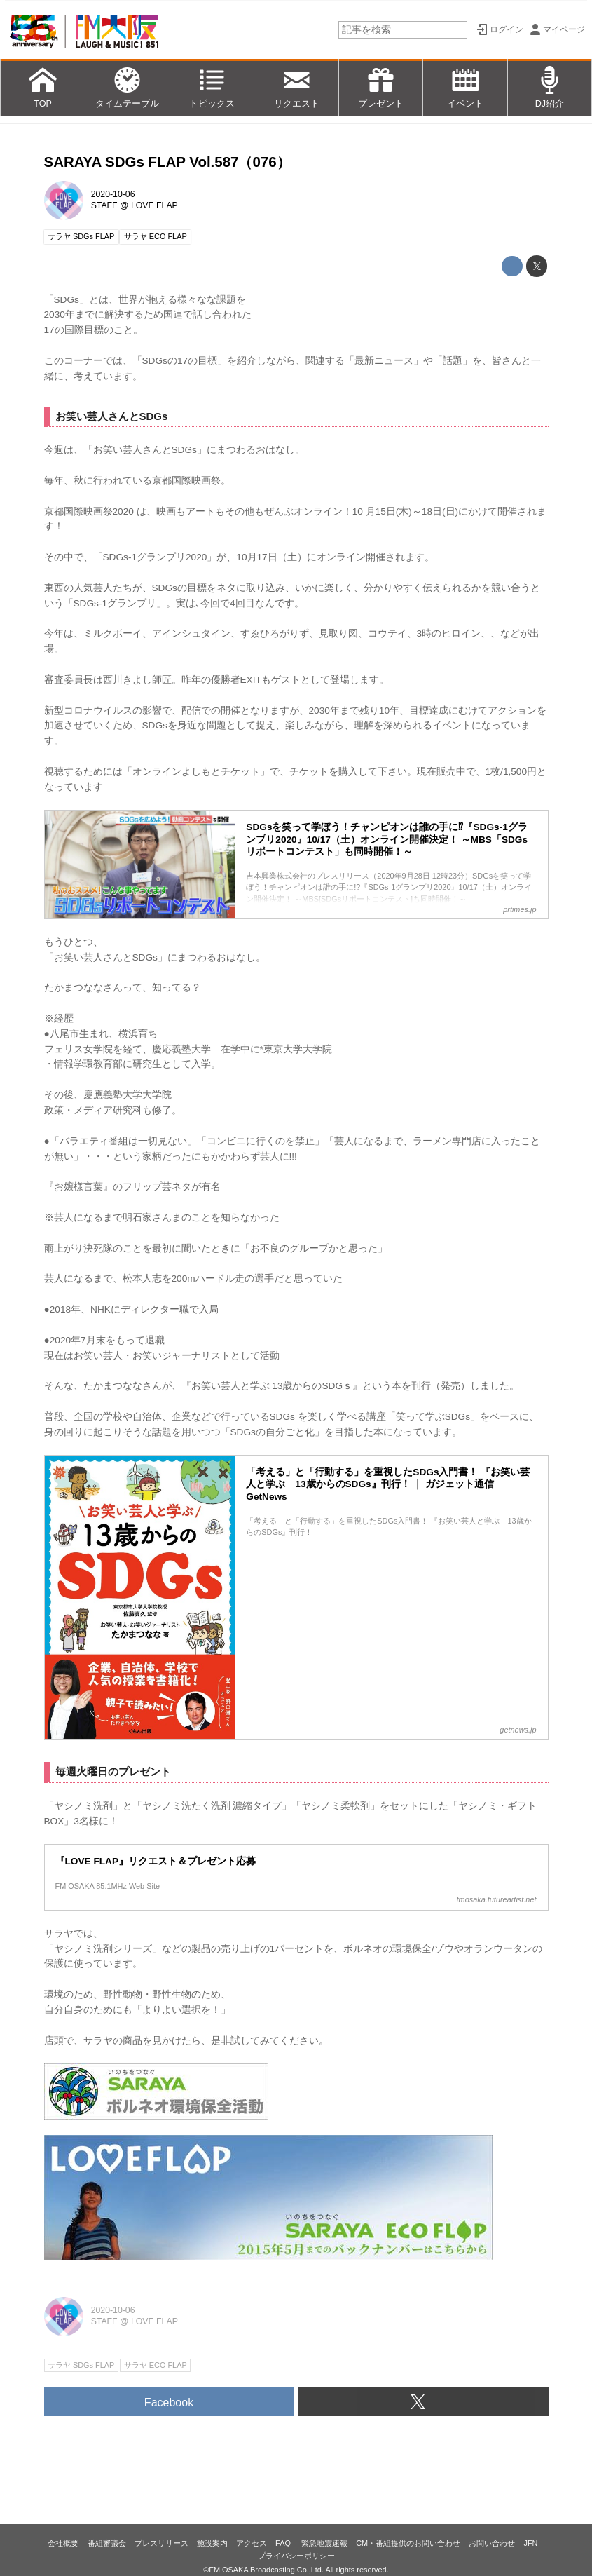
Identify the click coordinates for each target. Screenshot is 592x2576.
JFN (530, 2543)
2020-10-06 (113, 194)
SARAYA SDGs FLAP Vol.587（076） (167, 162)
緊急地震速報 (324, 2543)
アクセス (251, 2543)
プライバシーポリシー (296, 2555)
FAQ (284, 2543)
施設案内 (212, 2543)
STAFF (104, 205)
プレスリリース (161, 2543)
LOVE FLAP (154, 205)
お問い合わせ (492, 2543)
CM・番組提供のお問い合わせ (408, 2543)
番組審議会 (107, 2543)
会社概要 (63, 2543)
